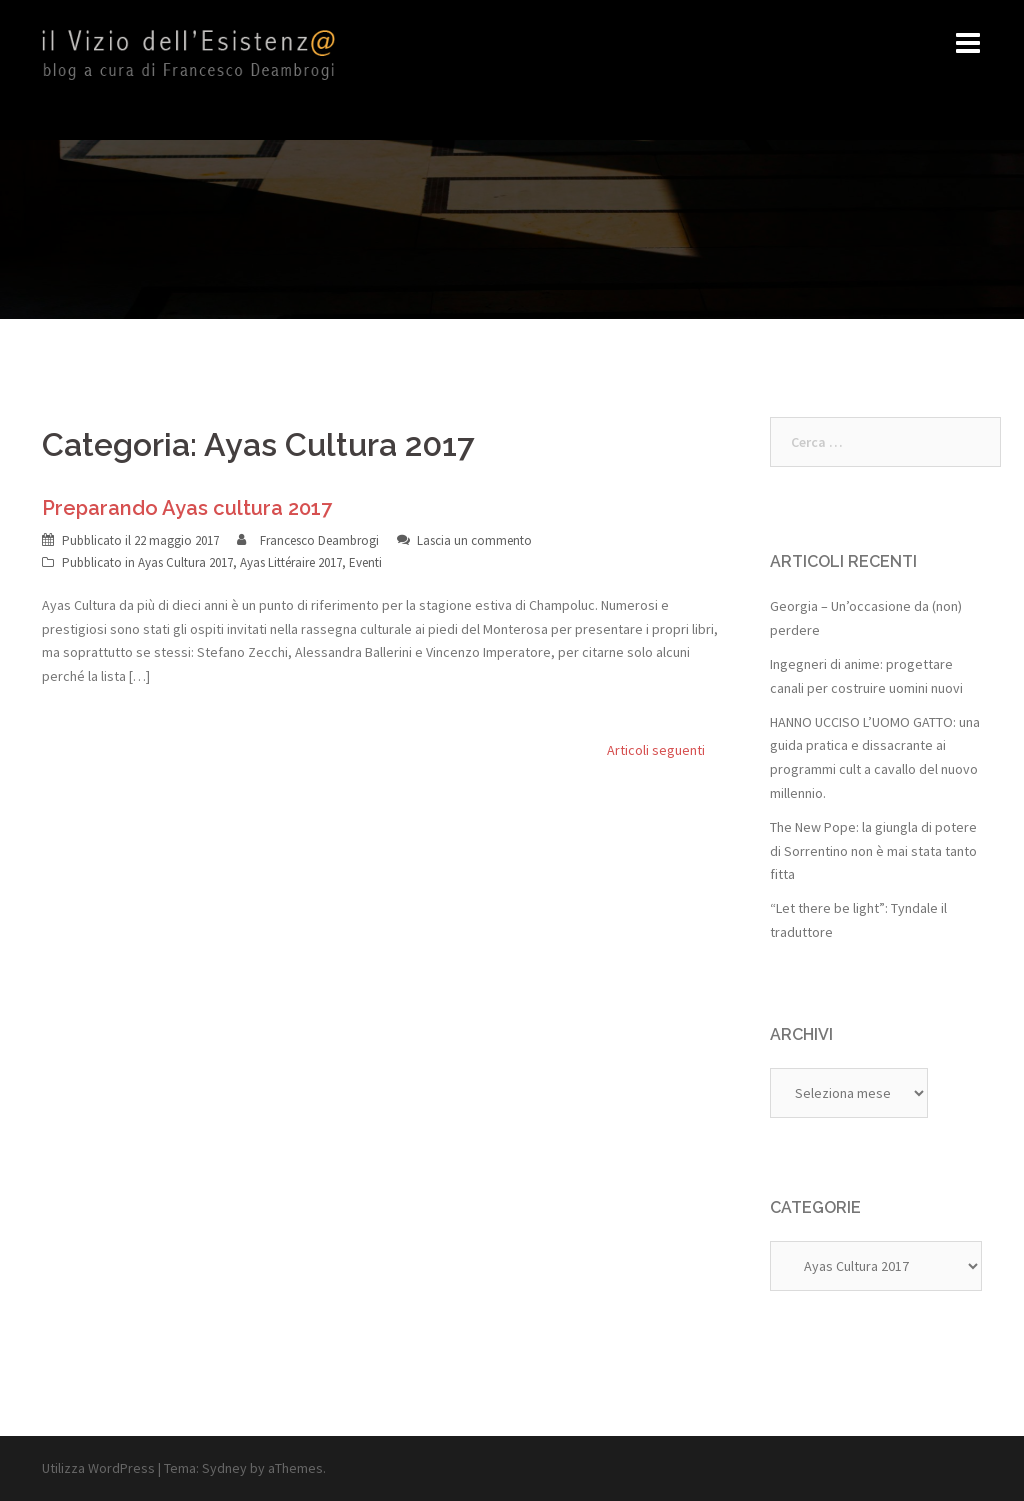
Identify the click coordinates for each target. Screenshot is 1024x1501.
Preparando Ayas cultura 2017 (187, 508)
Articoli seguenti (656, 750)
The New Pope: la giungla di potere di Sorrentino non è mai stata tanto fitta (873, 851)
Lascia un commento (474, 540)
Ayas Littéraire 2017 (291, 562)
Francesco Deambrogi (319, 540)
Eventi (365, 562)
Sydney (224, 1468)
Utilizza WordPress (98, 1468)
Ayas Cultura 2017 (185, 562)
